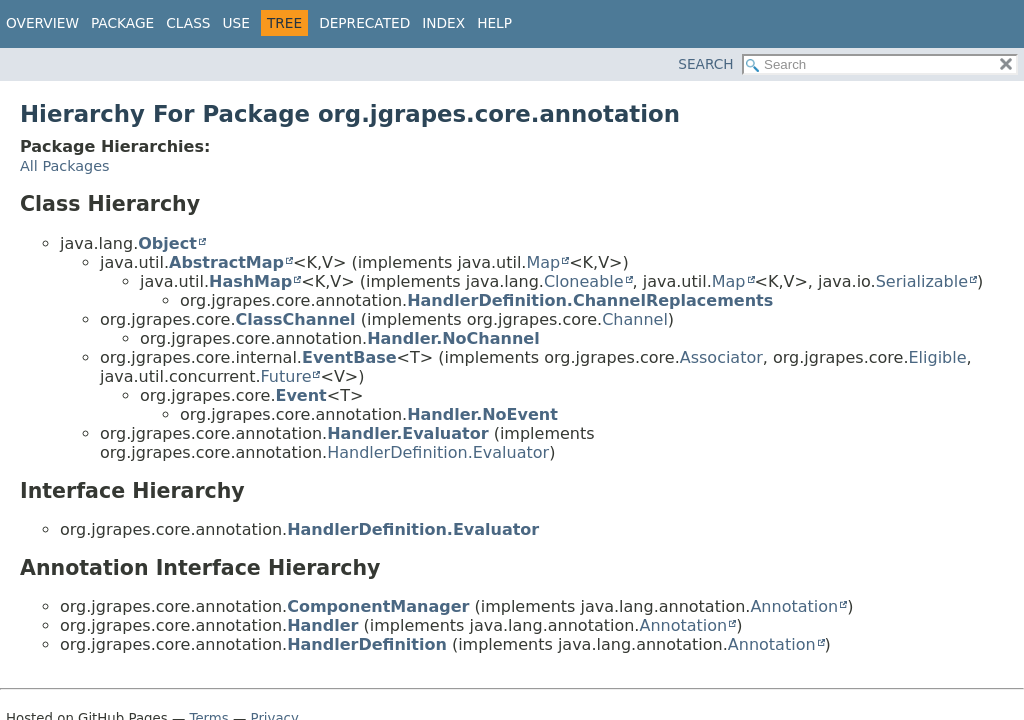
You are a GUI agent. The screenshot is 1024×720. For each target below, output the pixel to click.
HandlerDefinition (367, 644)
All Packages (65, 166)
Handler (322, 625)
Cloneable (584, 281)
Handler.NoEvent (482, 414)
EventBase (349, 357)
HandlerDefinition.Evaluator (438, 452)
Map (543, 262)
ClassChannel (295, 319)
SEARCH (705, 64)
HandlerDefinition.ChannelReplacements (590, 300)
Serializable (922, 281)
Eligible (937, 357)
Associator (721, 357)
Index (443, 23)
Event (300, 395)
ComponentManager (378, 606)
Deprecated (364, 23)
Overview (42, 23)
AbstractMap (226, 262)
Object (167, 243)
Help (494, 23)
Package (122, 23)
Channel (635, 319)
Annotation (794, 606)
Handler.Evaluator (407, 433)
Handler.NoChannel (453, 338)
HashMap (250, 281)
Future (286, 376)
